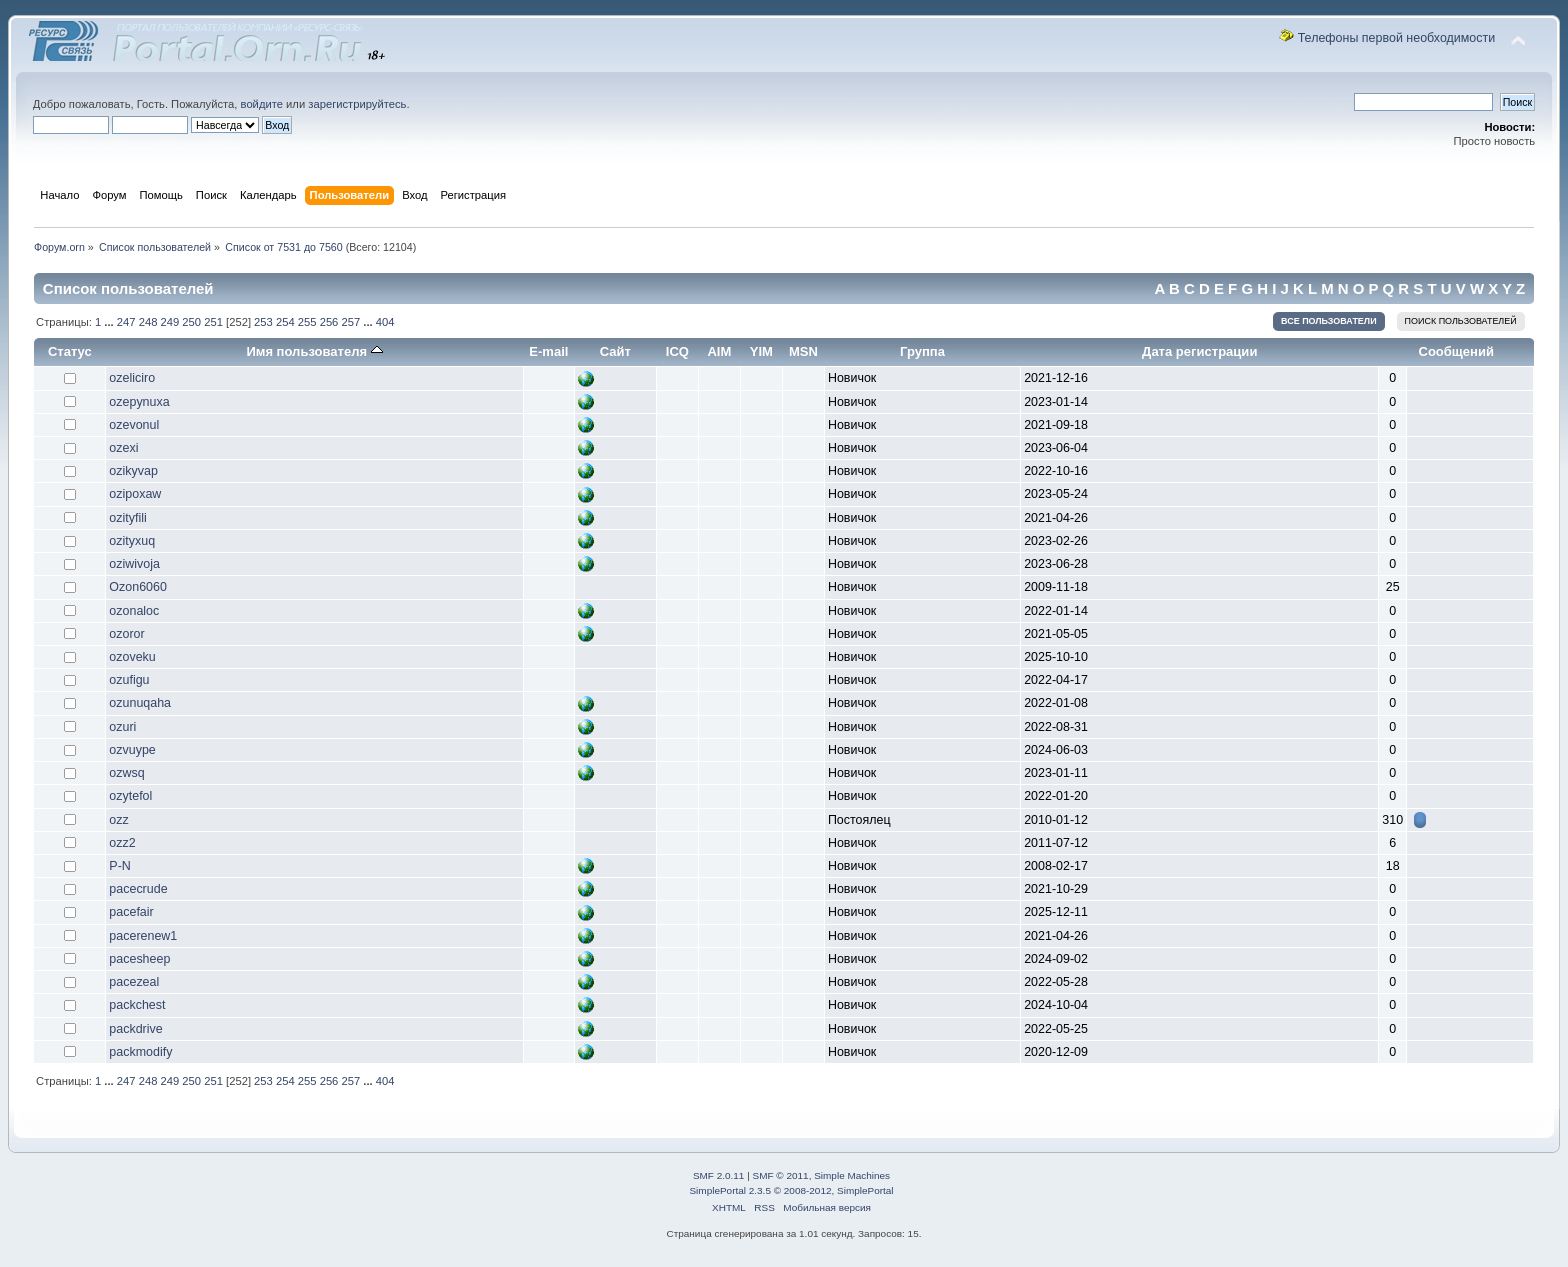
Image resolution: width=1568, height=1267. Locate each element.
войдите (262, 104)
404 (385, 322)
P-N (119, 866)
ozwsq (126, 773)
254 (285, 322)
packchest (137, 1005)
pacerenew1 (143, 936)
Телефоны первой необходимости (1397, 38)
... (110, 322)
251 (213, 322)
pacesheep (139, 959)
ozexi (123, 448)
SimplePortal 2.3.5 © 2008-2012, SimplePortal (791, 1190)
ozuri (122, 727)
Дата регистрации (1199, 351)
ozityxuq (132, 541)
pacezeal (134, 982)
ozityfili (127, 518)
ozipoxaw (135, 494)
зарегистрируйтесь (357, 104)
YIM (761, 351)
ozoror (126, 634)
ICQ (677, 351)
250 (191, 322)
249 (170, 322)
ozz (118, 820)
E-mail (548, 351)
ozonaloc (134, 611)
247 (126, 322)
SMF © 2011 (781, 1175)
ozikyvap (133, 471)
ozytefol (130, 796)
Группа (922, 351)
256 (329, 322)
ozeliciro (132, 378)
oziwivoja (134, 564)
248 (148, 322)
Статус (70, 351)
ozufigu (129, 680)
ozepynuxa (139, 402)
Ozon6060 (138, 587)
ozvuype (132, 750)
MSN (803, 351)
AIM (719, 351)
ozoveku (132, 657)
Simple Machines (852, 1175)
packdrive (135, 1029)
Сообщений (1456, 351)
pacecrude (138, 889)
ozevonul (134, 425)
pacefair (131, 912)
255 (307, 322)
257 (350, 322)
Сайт (615, 351)
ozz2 (122, 843)
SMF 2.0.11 (719, 1175)
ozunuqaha (140, 703)
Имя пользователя (314, 351)
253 (263, 322)
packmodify (140, 1052)
